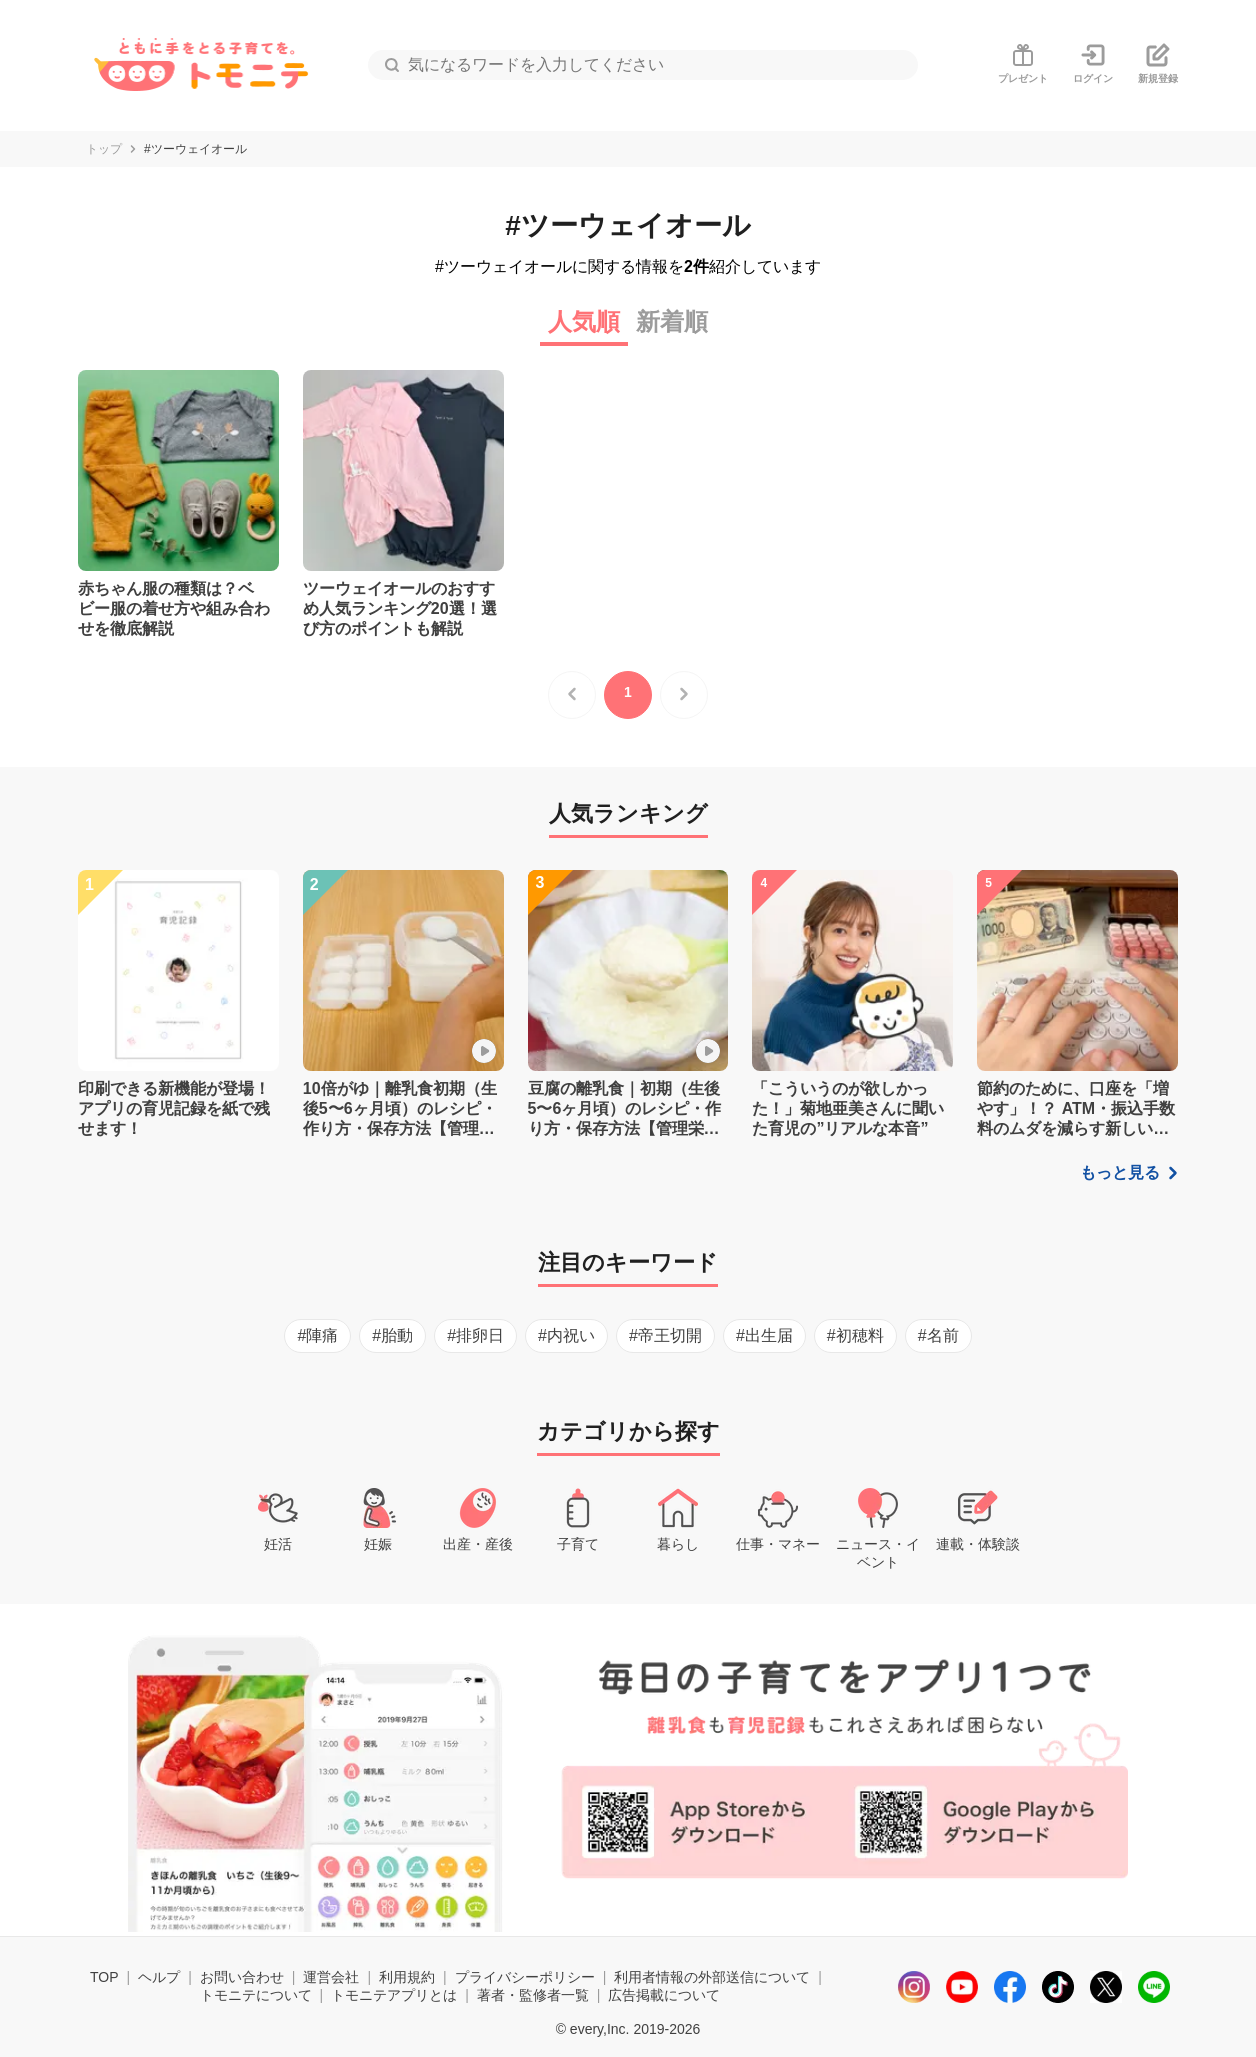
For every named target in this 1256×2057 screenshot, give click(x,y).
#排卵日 (475, 1335)
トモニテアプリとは (394, 1995)
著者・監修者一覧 (533, 1995)
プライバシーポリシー (525, 1977)
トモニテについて (256, 1995)
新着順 (672, 321)
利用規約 (407, 1977)
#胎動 (392, 1335)
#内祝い (566, 1335)
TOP (104, 1977)
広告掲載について (664, 1995)
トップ (104, 149)
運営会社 (331, 1977)
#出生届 (764, 1335)
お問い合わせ (242, 1977)
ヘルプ (159, 1977)
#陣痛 (317, 1335)
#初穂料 (855, 1335)
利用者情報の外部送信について (712, 1977)
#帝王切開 (665, 1335)
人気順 (584, 321)
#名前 (938, 1335)
